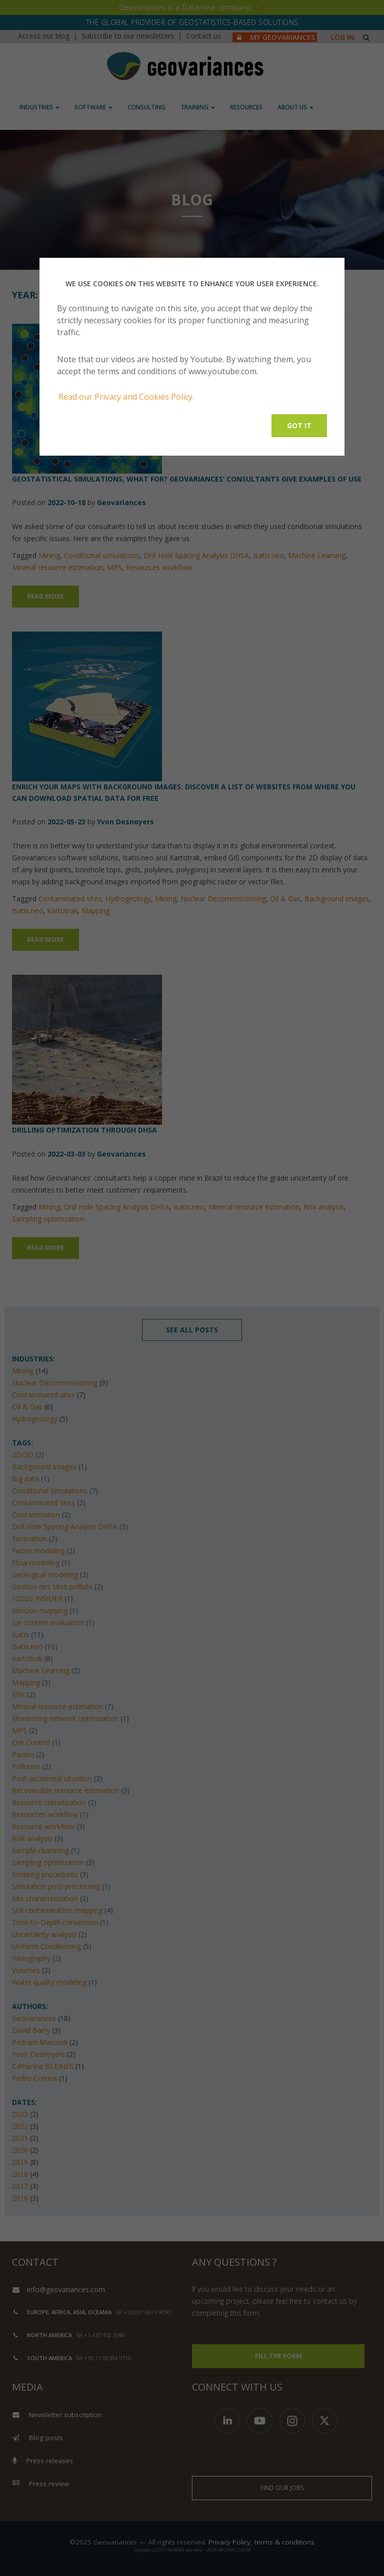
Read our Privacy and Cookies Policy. (126, 396)
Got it (299, 425)
